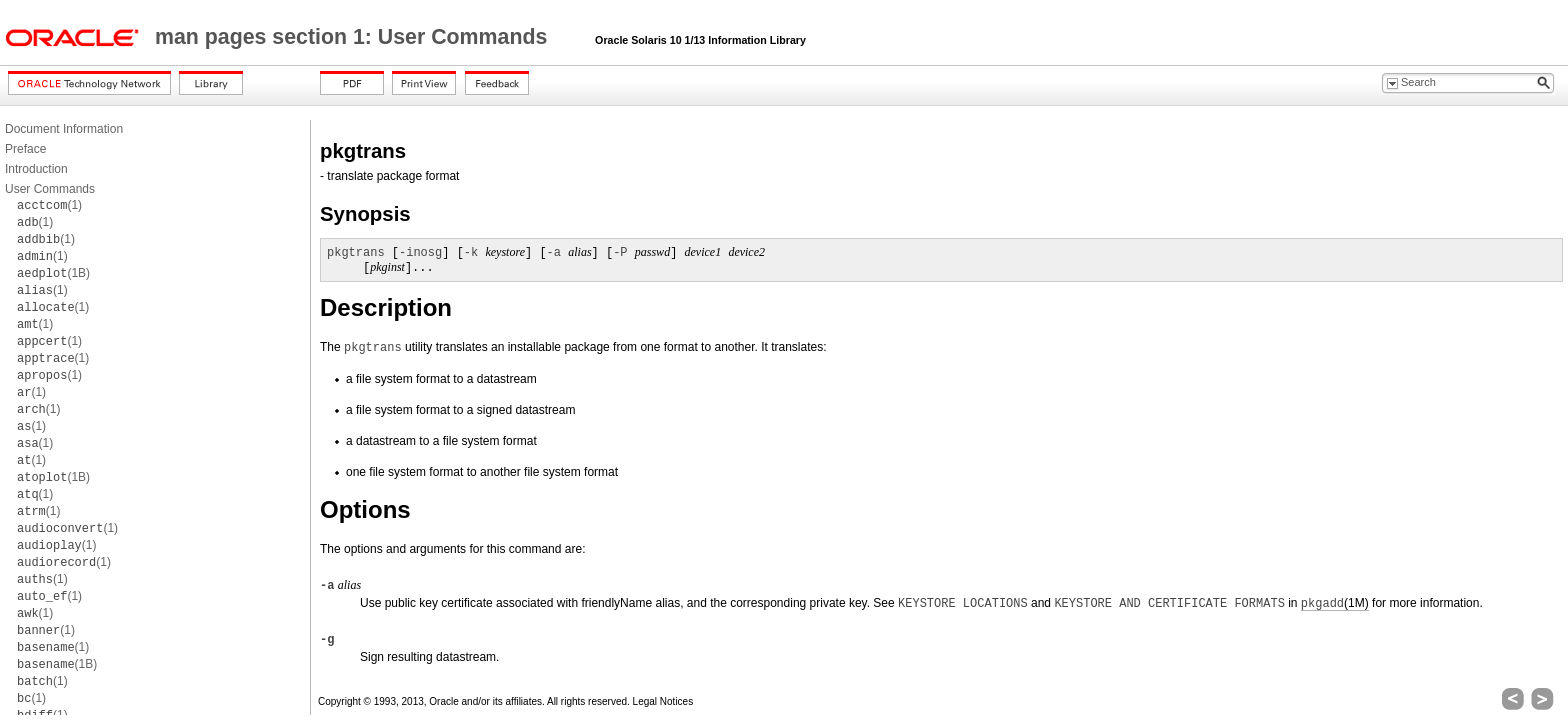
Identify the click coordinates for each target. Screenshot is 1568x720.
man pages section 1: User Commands (354, 37)
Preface (25, 149)
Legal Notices (663, 701)
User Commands (50, 189)
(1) (49, 205)
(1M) (1335, 603)
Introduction (36, 169)
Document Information (64, 129)
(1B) (53, 273)
